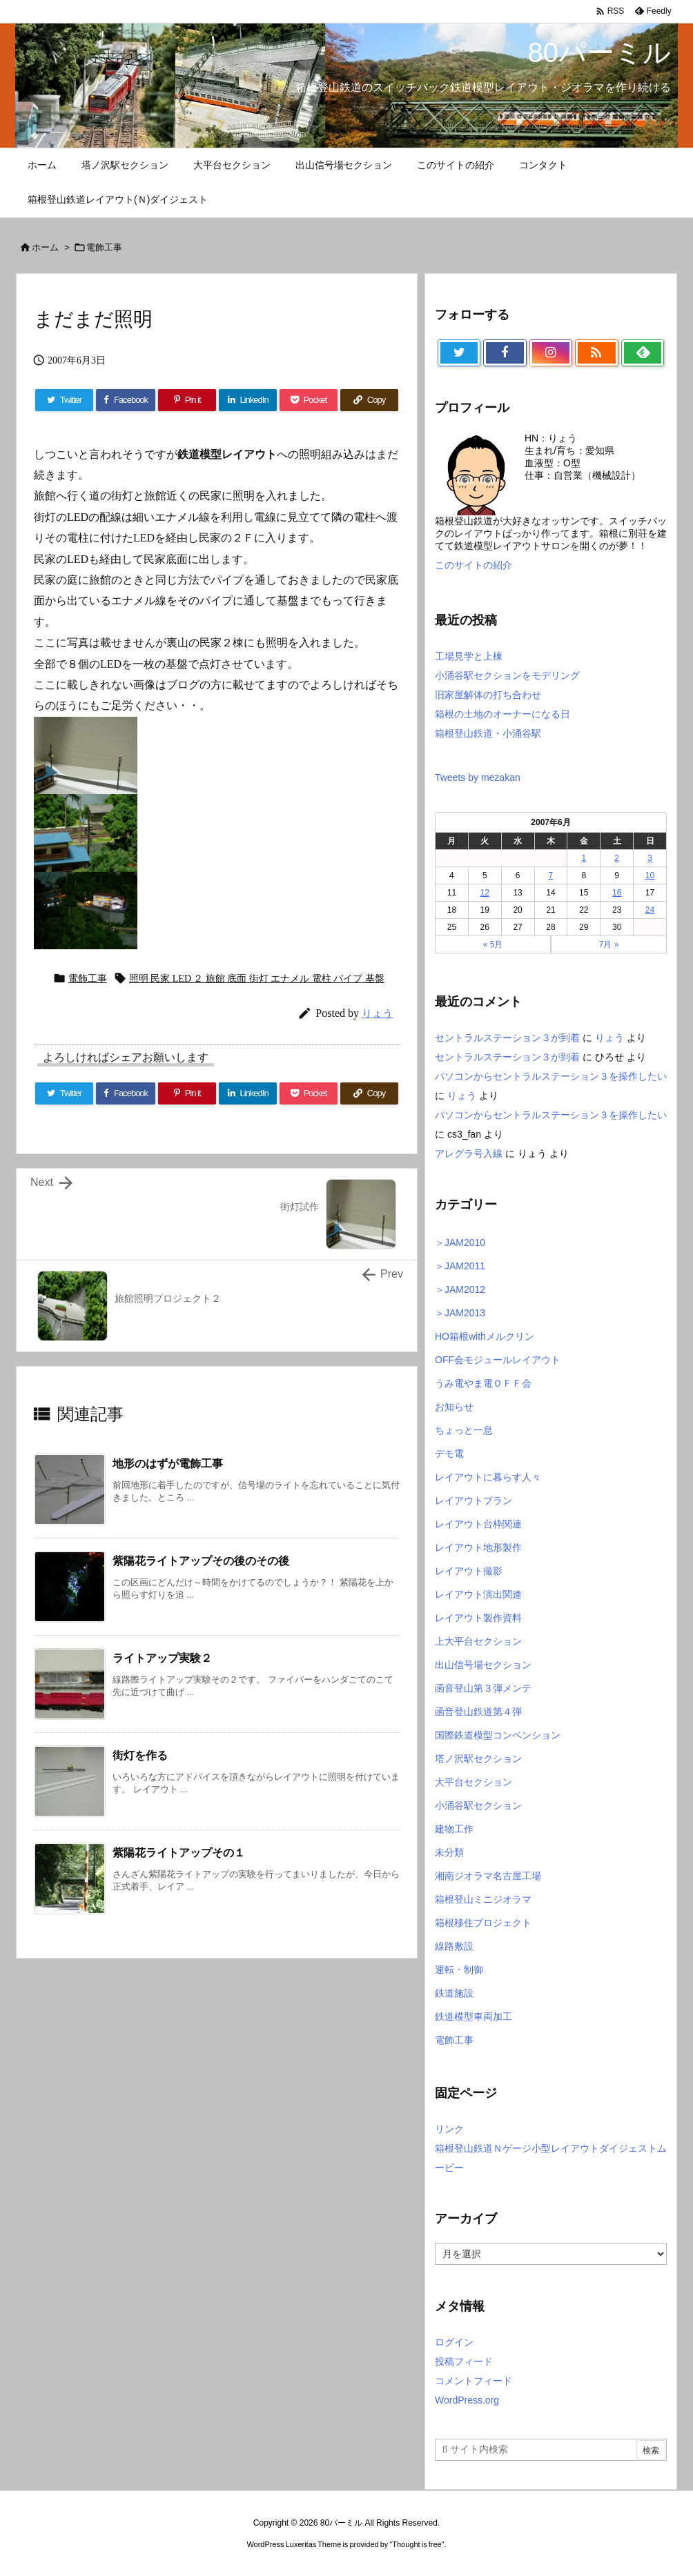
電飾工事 (104, 247)
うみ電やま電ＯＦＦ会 (483, 1383)
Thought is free (416, 2544)
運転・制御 (459, 1969)
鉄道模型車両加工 (473, 2016)
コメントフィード (473, 2380)
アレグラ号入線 (468, 1153)
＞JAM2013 (460, 1312)
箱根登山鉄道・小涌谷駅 (488, 733)
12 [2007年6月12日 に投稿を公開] (484, 893)
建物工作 (454, 1828)
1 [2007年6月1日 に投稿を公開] (583, 858)
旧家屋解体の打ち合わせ (488, 694)
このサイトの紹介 (473, 565)
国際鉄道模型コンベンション (497, 1735)
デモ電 (449, 1453)
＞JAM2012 (460, 1289)
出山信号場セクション (483, 1664)
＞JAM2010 (460, 1242)
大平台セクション (473, 1781)
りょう (609, 1037)
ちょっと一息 (464, 1430)
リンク (449, 2128)
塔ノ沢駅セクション (478, 1758)
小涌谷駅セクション (478, 1805)
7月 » (609, 944)
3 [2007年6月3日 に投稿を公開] (649, 858)
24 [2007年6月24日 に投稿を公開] (649, 910)
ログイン (454, 2342)
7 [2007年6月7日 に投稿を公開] (551, 875)
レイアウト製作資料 (478, 1617)
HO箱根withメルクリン (484, 1336)
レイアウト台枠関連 (478, 1523)
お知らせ (454, 1406)
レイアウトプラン (473, 1500)
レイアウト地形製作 (478, 1547)
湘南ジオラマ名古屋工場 (488, 1875)
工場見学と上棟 (468, 656)
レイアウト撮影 (468, 1570)
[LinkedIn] (248, 1093)
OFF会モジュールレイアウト (497, 1359)
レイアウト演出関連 (478, 1594)
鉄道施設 (454, 1993)
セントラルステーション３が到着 (507, 1037)
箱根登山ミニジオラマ (483, 1899)
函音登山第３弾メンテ (483, 1688)
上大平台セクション (478, 1641)
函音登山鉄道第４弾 (478, 1711)
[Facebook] (125, 1093)
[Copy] (369, 1093)
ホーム (45, 247)
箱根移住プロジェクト (483, 1922)
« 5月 (493, 944)
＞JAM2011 (460, 1265)
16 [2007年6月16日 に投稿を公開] (616, 893)
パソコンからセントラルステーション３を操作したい (551, 1076)
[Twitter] (64, 1093)
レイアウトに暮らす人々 (488, 1477)
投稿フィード (464, 2361)
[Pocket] (309, 1093)
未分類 (449, 1852)
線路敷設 (454, 1946)
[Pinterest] (187, 1093)
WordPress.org (467, 2400)
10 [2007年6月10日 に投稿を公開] (649, 875)
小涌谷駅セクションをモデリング (507, 675)
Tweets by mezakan (477, 777)
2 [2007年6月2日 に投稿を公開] (616, 858)
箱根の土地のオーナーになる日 (502, 714)
